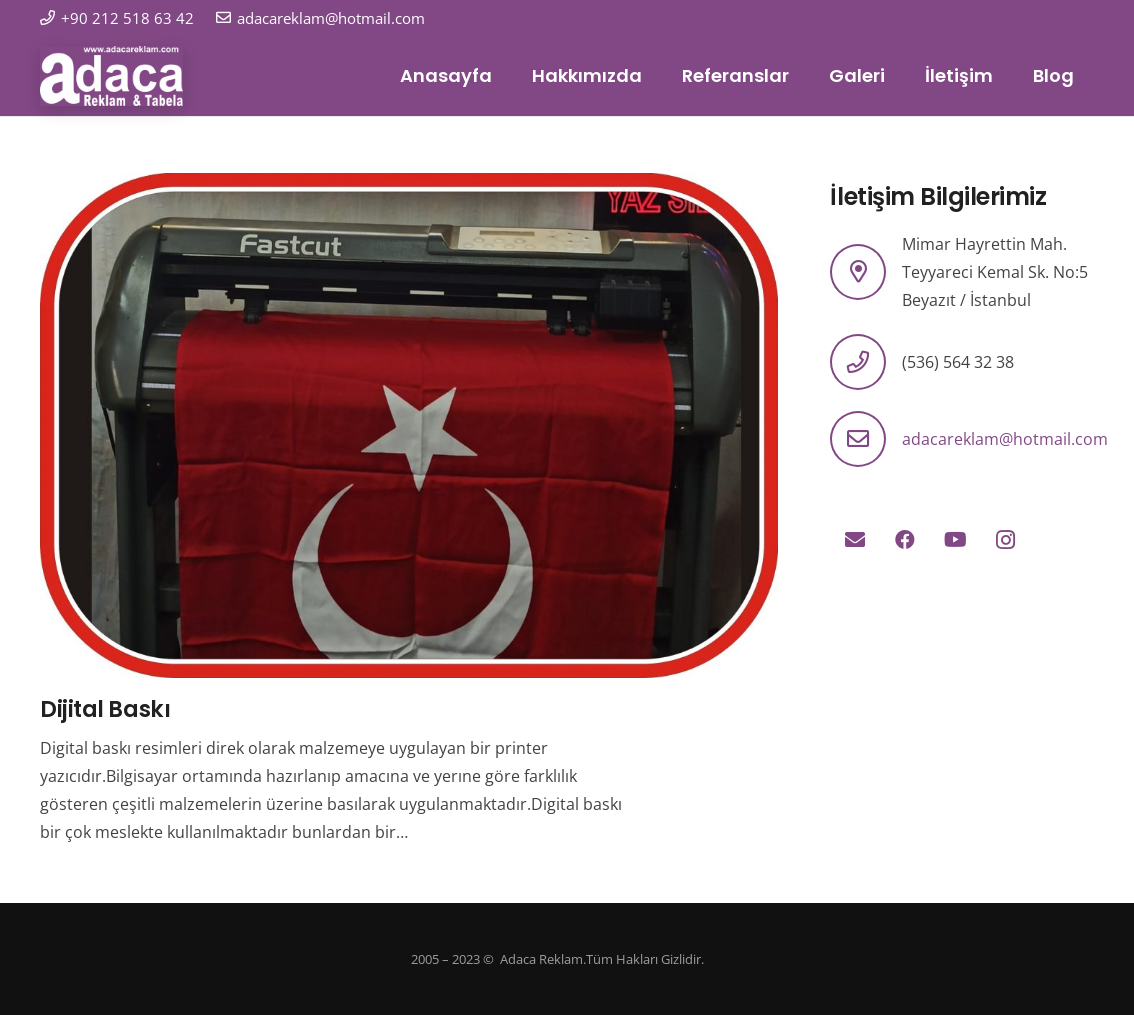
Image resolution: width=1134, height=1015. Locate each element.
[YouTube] (955, 540)
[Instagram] (1005, 540)
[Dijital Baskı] (409, 187)
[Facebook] (905, 540)
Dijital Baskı (105, 709)
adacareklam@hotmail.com (1005, 439)
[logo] (111, 76)
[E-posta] (855, 540)
